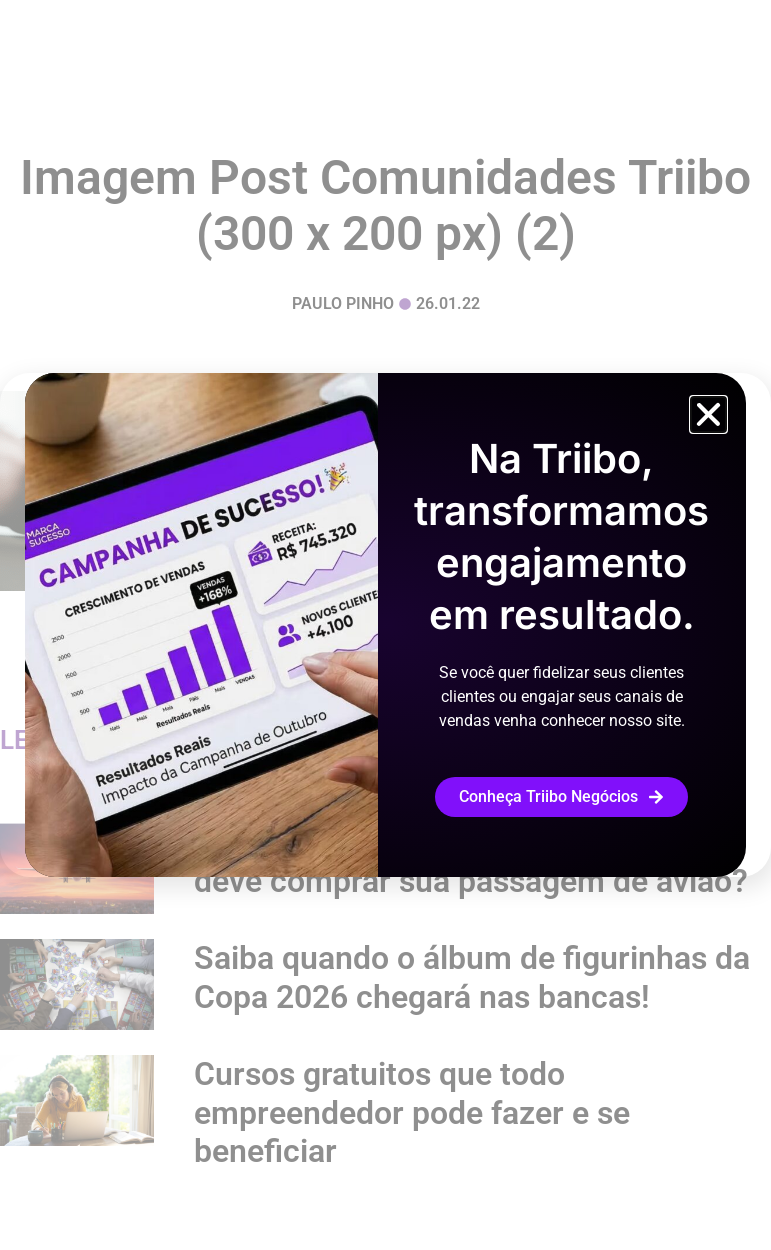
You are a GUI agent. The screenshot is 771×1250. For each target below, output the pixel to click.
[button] (708, 414)
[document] (385, 625)
